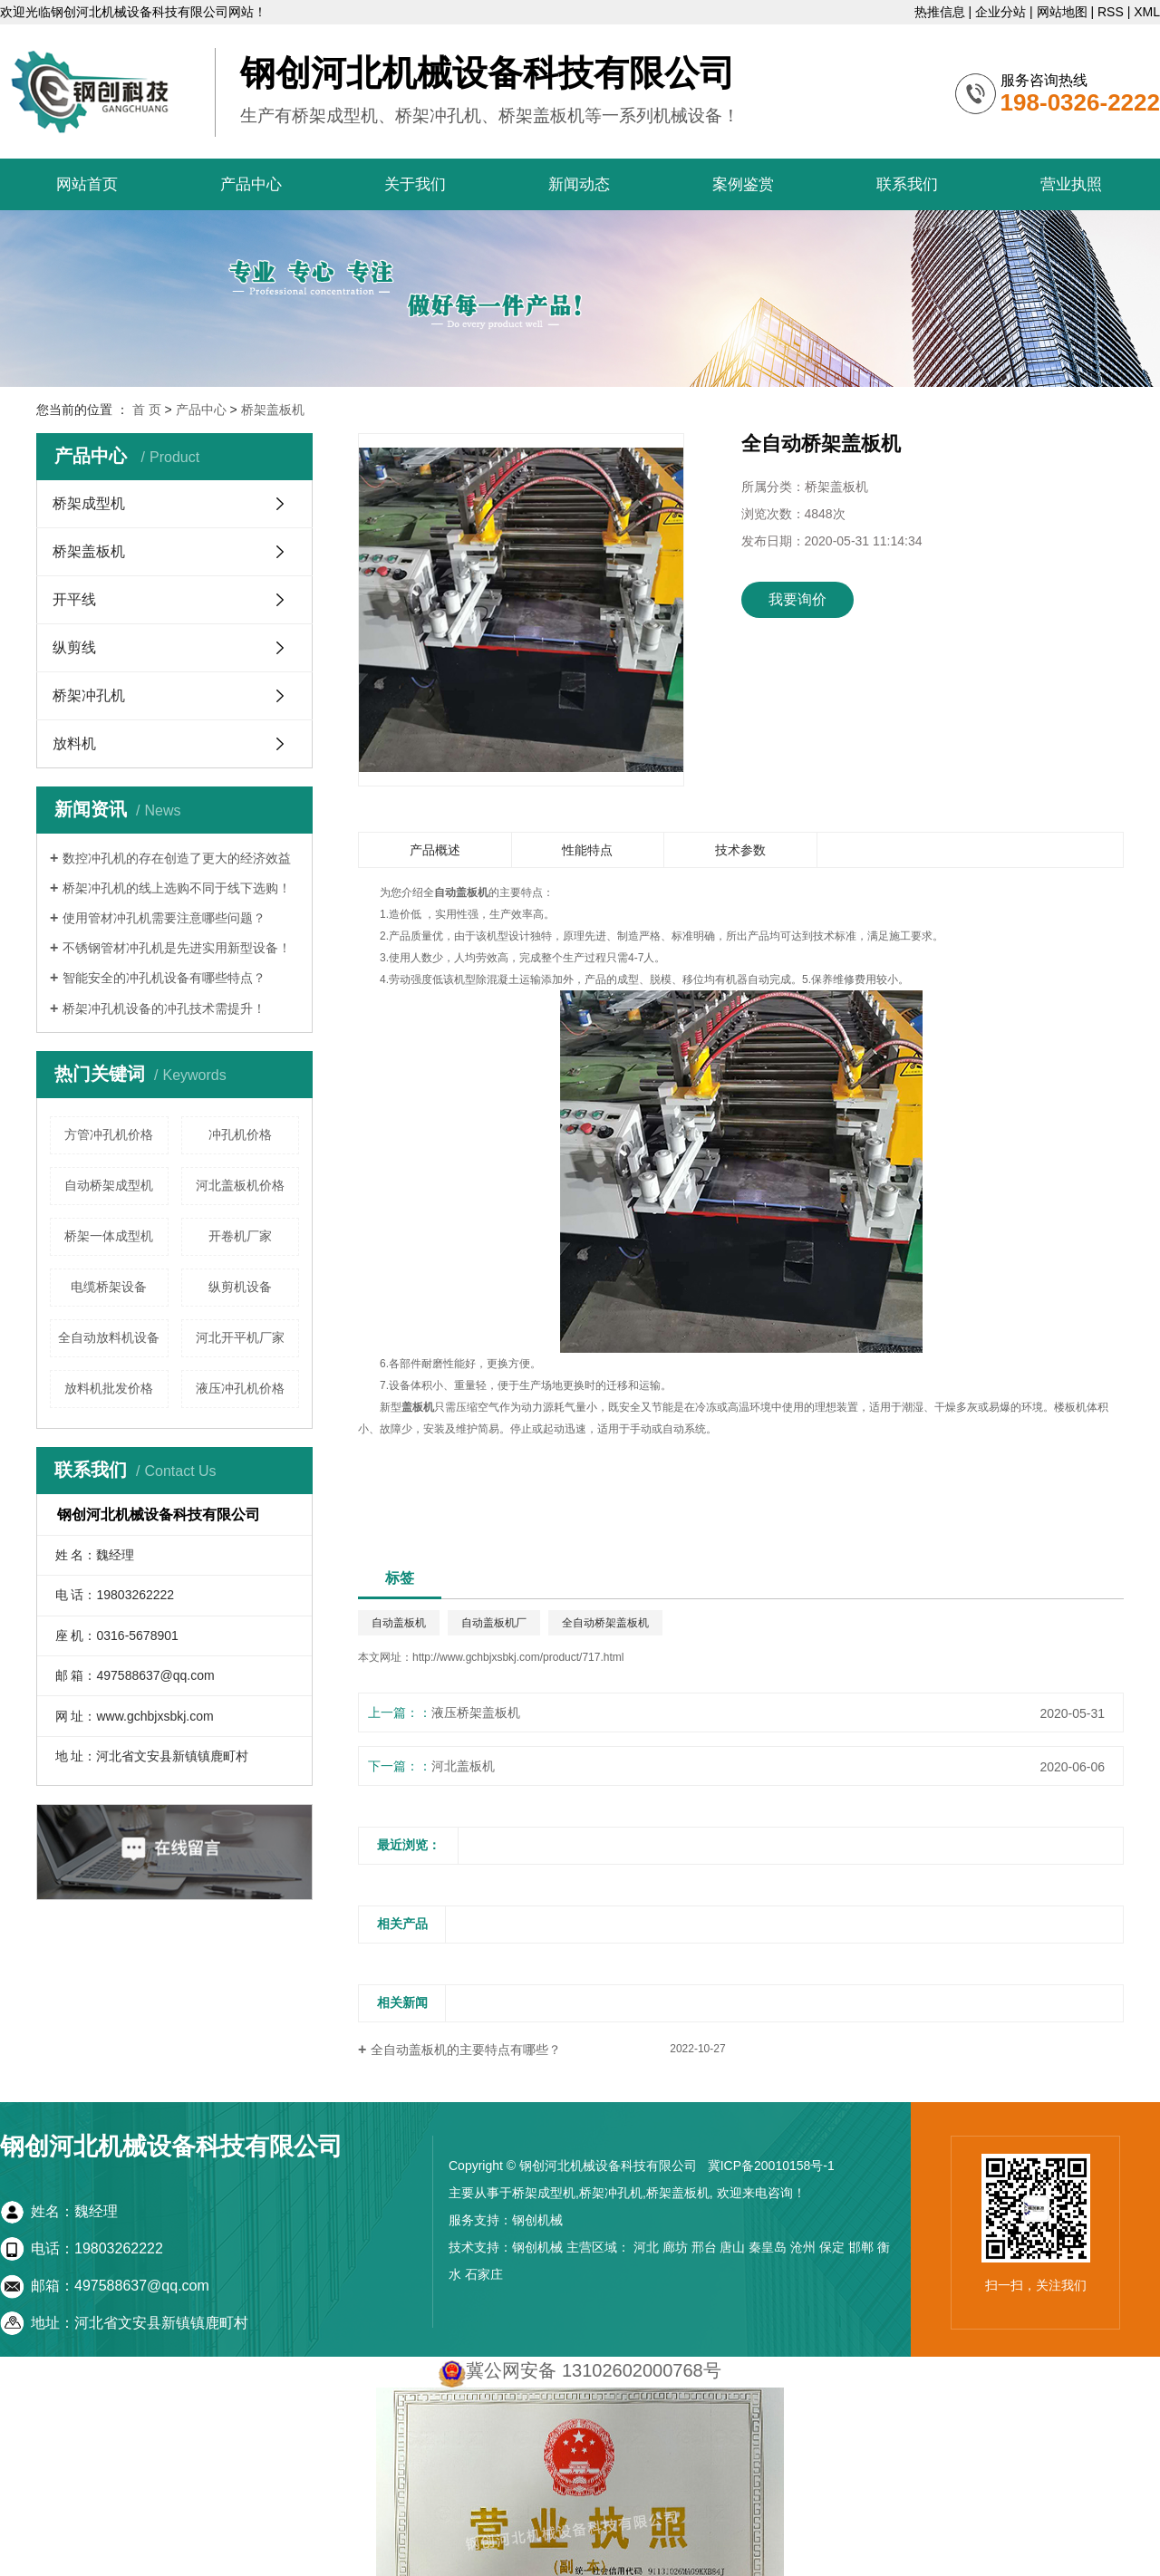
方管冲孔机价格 (108, 1134)
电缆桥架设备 (109, 1286)
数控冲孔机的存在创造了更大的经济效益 (177, 858)
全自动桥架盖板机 (605, 1622)
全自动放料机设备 (109, 1337)
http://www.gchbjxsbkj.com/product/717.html (518, 1657)
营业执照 (1071, 184)
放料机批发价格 (108, 1388)
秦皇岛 (768, 2247)
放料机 (74, 743)
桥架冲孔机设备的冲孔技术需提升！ (164, 1008)
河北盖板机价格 (240, 1185)
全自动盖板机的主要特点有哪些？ (466, 2049)
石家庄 (484, 2274)
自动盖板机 (399, 1622)
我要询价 (797, 599)
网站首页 (87, 184)
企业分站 (1000, 12)
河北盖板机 (463, 1766)
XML (1147, 12)
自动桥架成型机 (108, 1185)
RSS (1110, 12)
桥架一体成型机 (108, 1236)
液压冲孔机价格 (240, 1388)
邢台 (704, 2247)
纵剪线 (74, 647)
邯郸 (861, 2247)
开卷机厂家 (240, 1236)
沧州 (803, 2247)
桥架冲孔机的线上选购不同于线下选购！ (177, 888)
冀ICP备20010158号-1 (771, 2165)
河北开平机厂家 (240, 1337)
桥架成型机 (89, 503)
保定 (832, 2247)
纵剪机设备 (240, 1286)
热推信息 (939, 12)
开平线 (74, 599)
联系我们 (907, 184)
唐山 (732, 2247)
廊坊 (675, 2247)
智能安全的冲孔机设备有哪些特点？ (164, 977)
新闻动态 (579, 184)
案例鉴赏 (743, 184)
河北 (646, 2247)
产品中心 (251, 184)
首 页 (146, 409)
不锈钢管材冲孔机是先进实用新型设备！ (177, 948)
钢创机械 (537, 2220)
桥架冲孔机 (89, 695)
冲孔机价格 (240, 1134)
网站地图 (1062, 12)
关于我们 (415, 184)
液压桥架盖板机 (475, 1712)
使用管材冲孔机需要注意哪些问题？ (164, 918)
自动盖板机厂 (494, 1622)
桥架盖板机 (272, 409)
